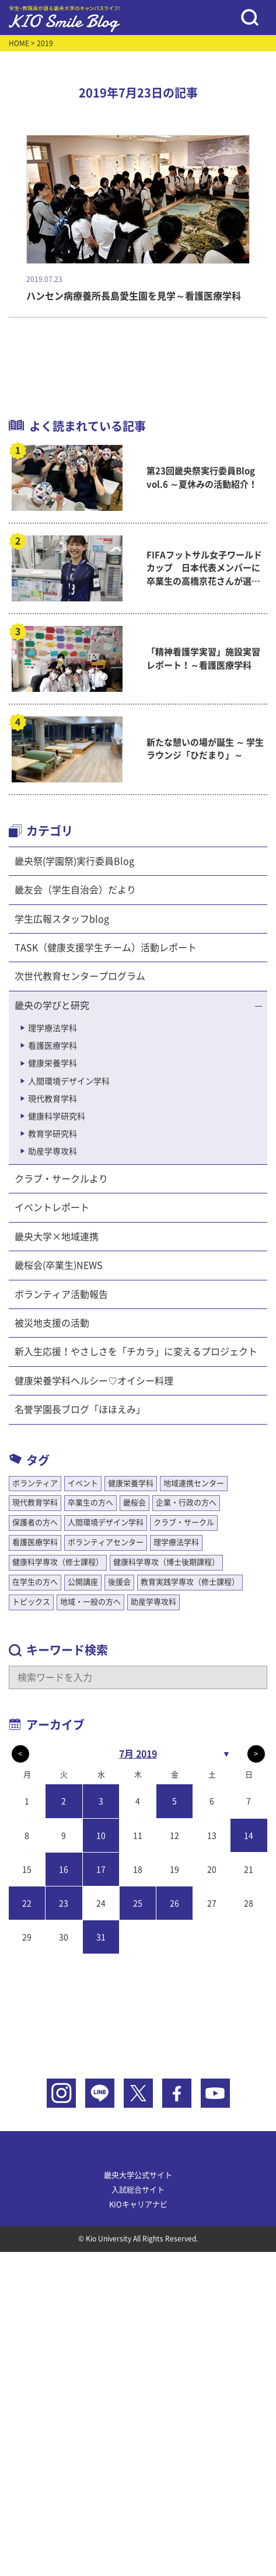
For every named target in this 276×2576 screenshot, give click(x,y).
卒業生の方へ (90, 1502)
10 (101, 1836)
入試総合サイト (138, 2190)
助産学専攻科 (52, 1151)
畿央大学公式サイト (138, 2175)
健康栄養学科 (52, 1063)
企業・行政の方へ (186, 1502)
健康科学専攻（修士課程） (57, 1562)
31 (101, 1937)
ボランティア (35, 1483)
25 (137, 1903)
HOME (19, 43)
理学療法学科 (52, 1028)
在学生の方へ (35, 1582)
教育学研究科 (52, 1134)
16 (63, 1869)
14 (248, 1836)
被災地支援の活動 (52, 1323)
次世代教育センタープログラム (80, 976)
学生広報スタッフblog (62, 919)
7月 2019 (138, 1754)
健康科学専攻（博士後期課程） (166, 1562)
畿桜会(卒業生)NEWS (59, 1265)
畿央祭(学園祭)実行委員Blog (74, 861)
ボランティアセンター (106, 1542)
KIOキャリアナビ (138, 2204)
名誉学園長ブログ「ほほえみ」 (80, 1409)
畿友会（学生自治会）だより (75, 889)
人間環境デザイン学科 (69, 1081)
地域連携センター (193, 1483)
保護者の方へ (35, 1522)
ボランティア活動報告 (61, 1294)
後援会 (119, 1582)
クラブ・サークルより (61, 1178)
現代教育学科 (52, 1099)
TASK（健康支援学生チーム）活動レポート (106, 947)
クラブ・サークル (183, 1522)
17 (101, 1869)
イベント (83, 1483)
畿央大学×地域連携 (57, 1236)
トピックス (31, 1602)
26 (174, 1903)
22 (27, 1903)
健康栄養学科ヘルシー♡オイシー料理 (94, 1381)
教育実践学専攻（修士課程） (190, 1582)
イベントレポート (52, 1207)
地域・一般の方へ (90, 1602)
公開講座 (83, 1582)
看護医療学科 (52, 1046)
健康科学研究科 (56, 1116)
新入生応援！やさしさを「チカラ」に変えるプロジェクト (136, 1351)
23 (63, 1903)
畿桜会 (134, 1502)
